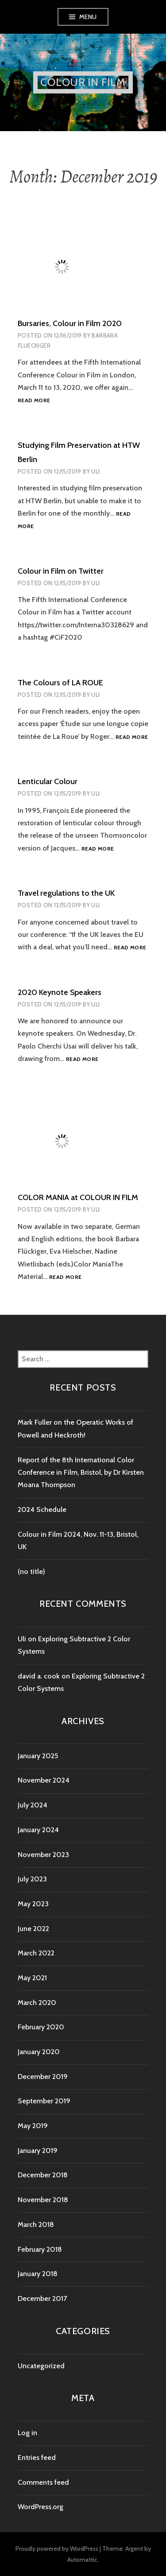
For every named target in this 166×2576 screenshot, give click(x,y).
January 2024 (38, 1830)
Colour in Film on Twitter (61, 571)
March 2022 (36, 1953)
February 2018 (40, 2249)
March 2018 (36, 2224)
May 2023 (33, 1904)
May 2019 (33, 2125)
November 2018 (43, 2199)
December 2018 (43, 2175)
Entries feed (37, 2457)
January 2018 (38, 2273)
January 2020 (39, 2052)
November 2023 (43, 1854)
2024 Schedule (42, 1509)
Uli (95, 471)
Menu (88, 17)
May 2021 (32, 1978)
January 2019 (38, 2150)
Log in (27, 2432)
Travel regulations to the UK (66, 893)
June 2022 (33, 1928)
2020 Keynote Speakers (59, 992)
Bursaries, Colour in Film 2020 (70, 323)
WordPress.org (40, 2506)
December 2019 (43, 2076)
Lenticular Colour (47, 781)
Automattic (82, 2560)
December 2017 (42, 2298)
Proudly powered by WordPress (56, 2549)
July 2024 (32, 1805)
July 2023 (32, 1879)
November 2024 (43, 1780)
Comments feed (43, 2482)
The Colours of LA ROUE (60, 683)
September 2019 (44, 2101)
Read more (34, 400)
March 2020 (37, 2002)
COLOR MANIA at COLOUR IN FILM (78, 1197)
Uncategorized (41, 2366)
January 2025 (38, 1756)
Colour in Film (82, 82)
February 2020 (41, 2027)
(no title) (31, 1571)
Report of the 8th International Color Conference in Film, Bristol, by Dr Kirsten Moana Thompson (81, 1472)
